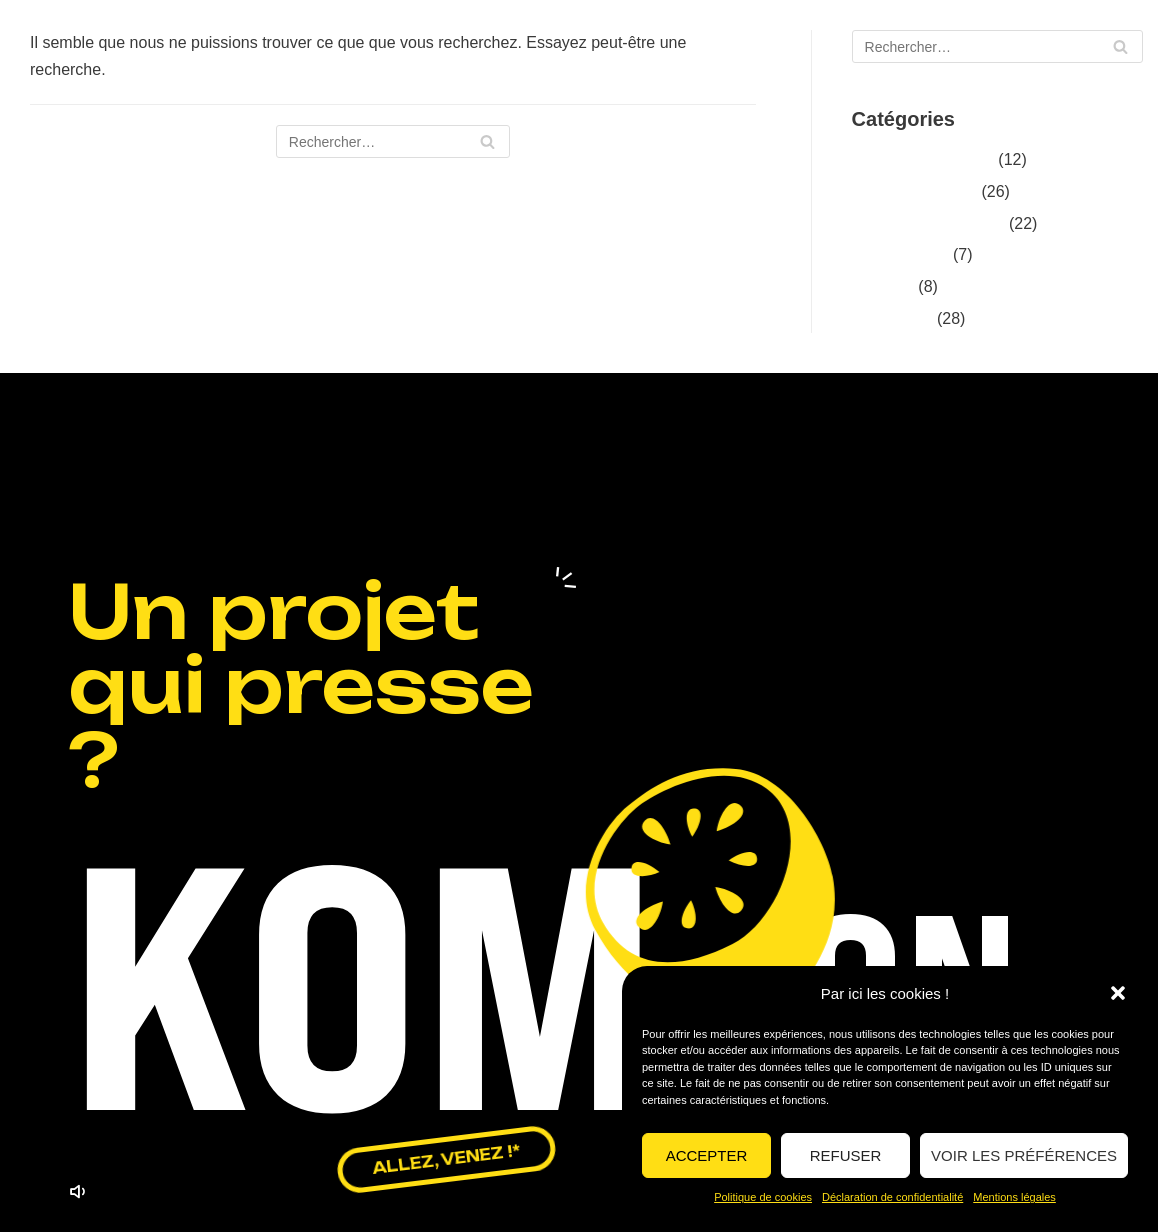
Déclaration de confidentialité (892, 1197)
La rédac (883, 286)
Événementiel (900, 254)
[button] (1118, 993)
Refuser (846, 1155)
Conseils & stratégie (923, 159)
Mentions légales (1014, 1197)
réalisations (892, 318)
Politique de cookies (763, 1197)
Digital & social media (928, 223)
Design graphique (914, 191)
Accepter (707, 1155)
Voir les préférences (1024, 1155)
